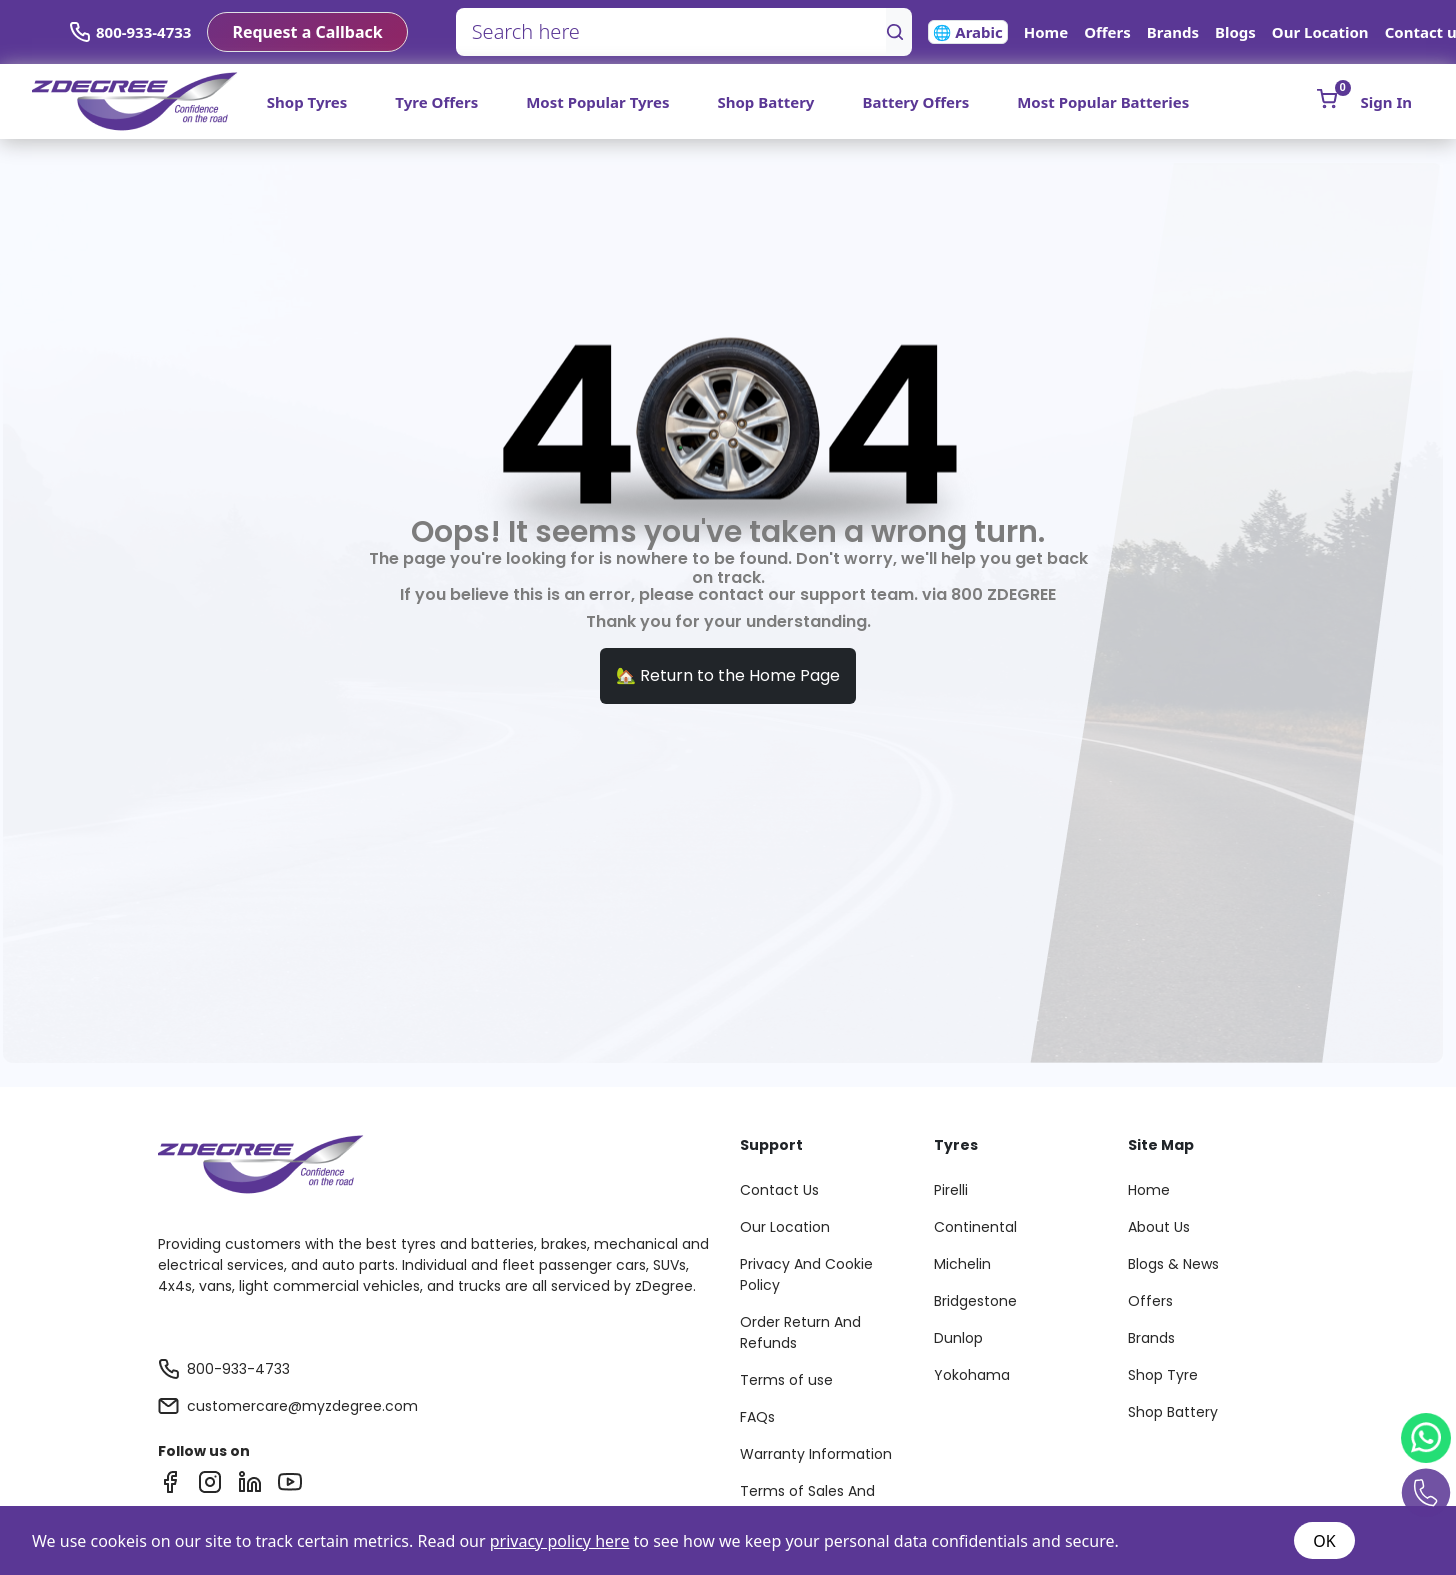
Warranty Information (816, 1454)
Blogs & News (1173, 1264)
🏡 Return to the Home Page (728, 675)
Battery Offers (915, 102)
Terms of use (786, 1380)
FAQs (757, 1417)
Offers (1107, 32)
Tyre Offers (436, 102)
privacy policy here (560, 1541)
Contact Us (779, 1190)
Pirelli (951, 1190)
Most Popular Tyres (597, 102)
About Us (1159, 1227)
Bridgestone (975, 1301)
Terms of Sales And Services (807, 1501)
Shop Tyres (307, 102)
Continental (975, 1227)
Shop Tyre (1163, 1375)
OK (1324, 1541)
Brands (1173, 32)
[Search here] (671, 32)
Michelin (962, 1264)
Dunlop (958, 1338)
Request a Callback (307, 32)
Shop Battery (765, 102)
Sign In (1386, 102)
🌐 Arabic (968, 32)
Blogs (1235, 32)
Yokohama (972, 1375)
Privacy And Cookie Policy (806, 1274)
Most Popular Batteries (1103, 102)
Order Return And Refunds (800, 1332)
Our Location (1320, 32)
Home (1046, 32)
